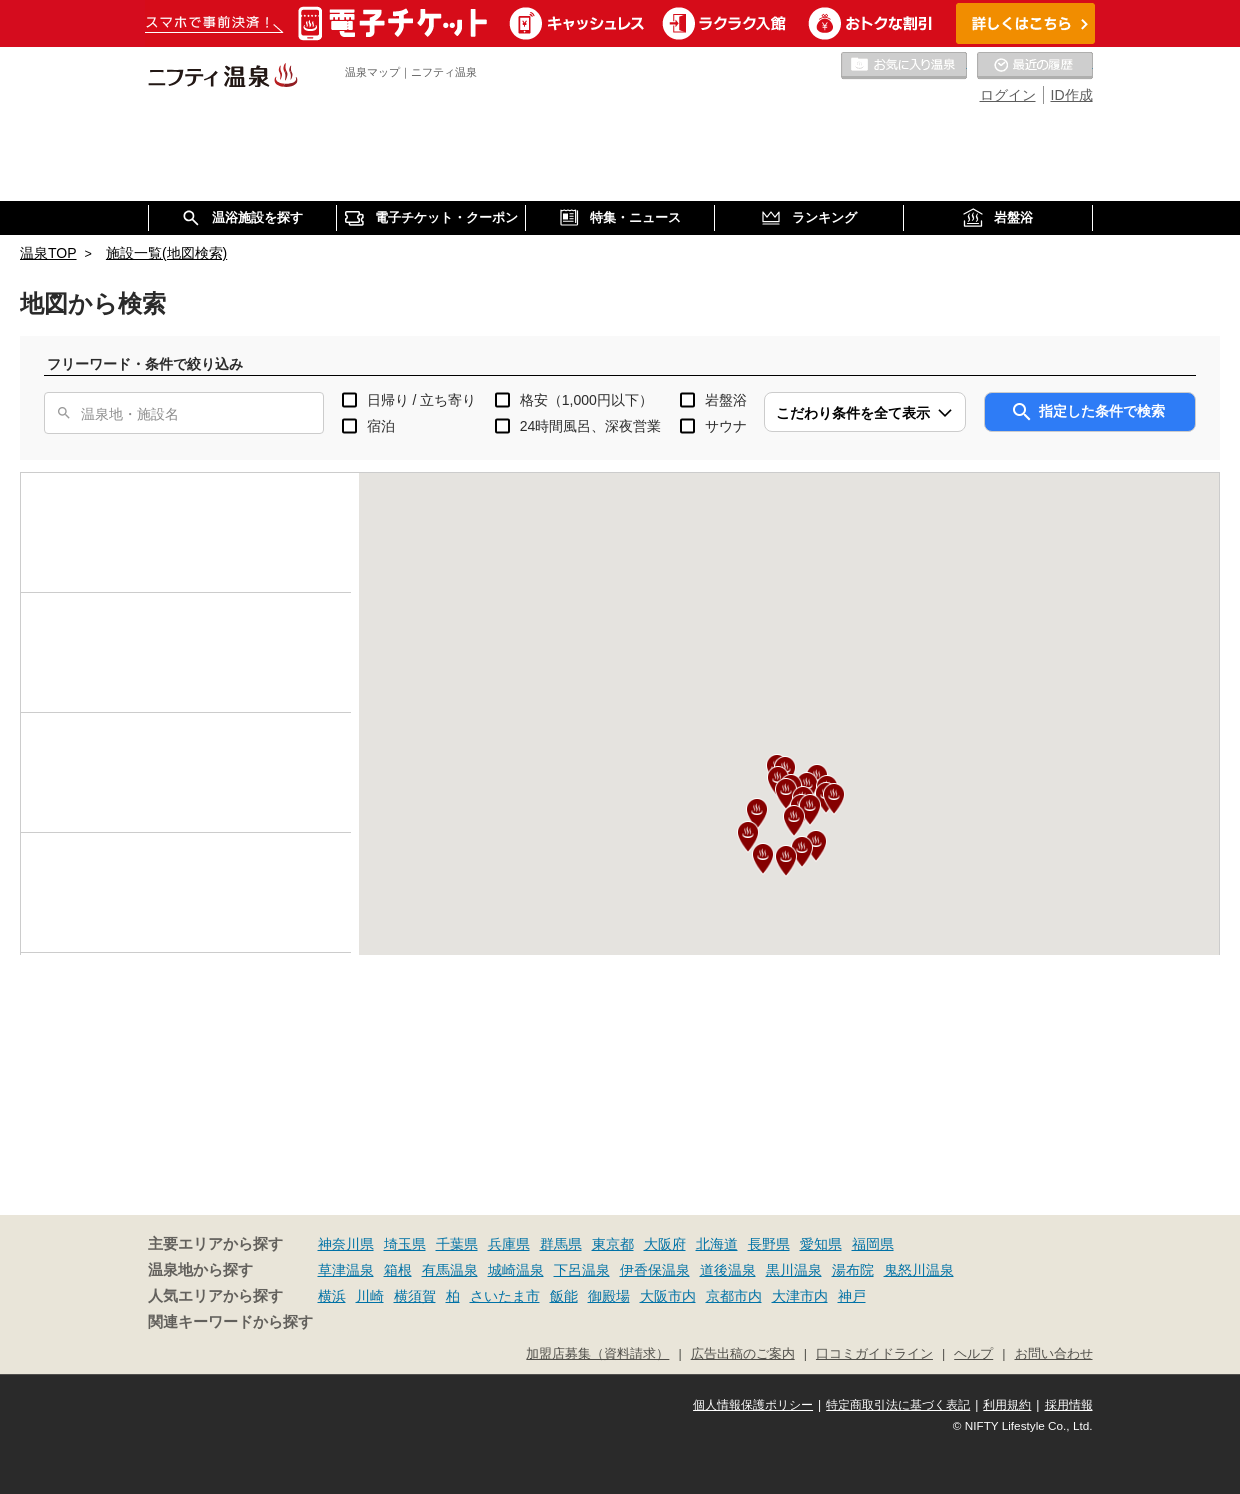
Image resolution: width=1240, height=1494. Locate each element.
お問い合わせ (1054, 1354)
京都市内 (734, 1296)
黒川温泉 (794, 1270)
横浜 (332, 1296)
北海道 (717, 1244)
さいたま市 (505, 1296)
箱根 (398, 1270)
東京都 (613, 1244)
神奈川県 (346, 1244)
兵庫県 (509, 1244)
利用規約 (1007, 1405)
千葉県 (457, 1244)
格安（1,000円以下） (586, 400)
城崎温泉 (516, 1270)
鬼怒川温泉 (919, 1270)
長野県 (769, 1244)
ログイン (1008, 95)
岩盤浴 (726, 400)
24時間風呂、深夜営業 (591, 426)
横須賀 (415, 1296)
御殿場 (609, 1296)
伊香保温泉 (655, 1270)
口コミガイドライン (874, 1354)
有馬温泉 (450, 1270)
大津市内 (800, 1296)
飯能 (564, 1296)
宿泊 (381, 426)
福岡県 (873, 1244)
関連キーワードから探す (230, 1322)
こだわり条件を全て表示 (853, 413)
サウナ (726, 426)
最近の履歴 (1035, 66)
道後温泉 (728, 1270)
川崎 (370, 1296)
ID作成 (1072, 95)
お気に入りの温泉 (904, 66)
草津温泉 (346, 1270)
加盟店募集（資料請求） (597, 1354)
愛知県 (821, 1244)
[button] (794, 821)
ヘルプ (973, 1354)
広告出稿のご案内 (743, 1354)
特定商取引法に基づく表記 (898, 1405)
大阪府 (665, 1244)
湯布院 (853, 1270)
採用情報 (1069, 1405)
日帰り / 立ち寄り (422, 400)
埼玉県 (405, 1244)
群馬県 (561, 1244)
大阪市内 (668, 1296)
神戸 (852, 1296)
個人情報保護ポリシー (753, 1405)
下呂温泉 (582, 1270)
